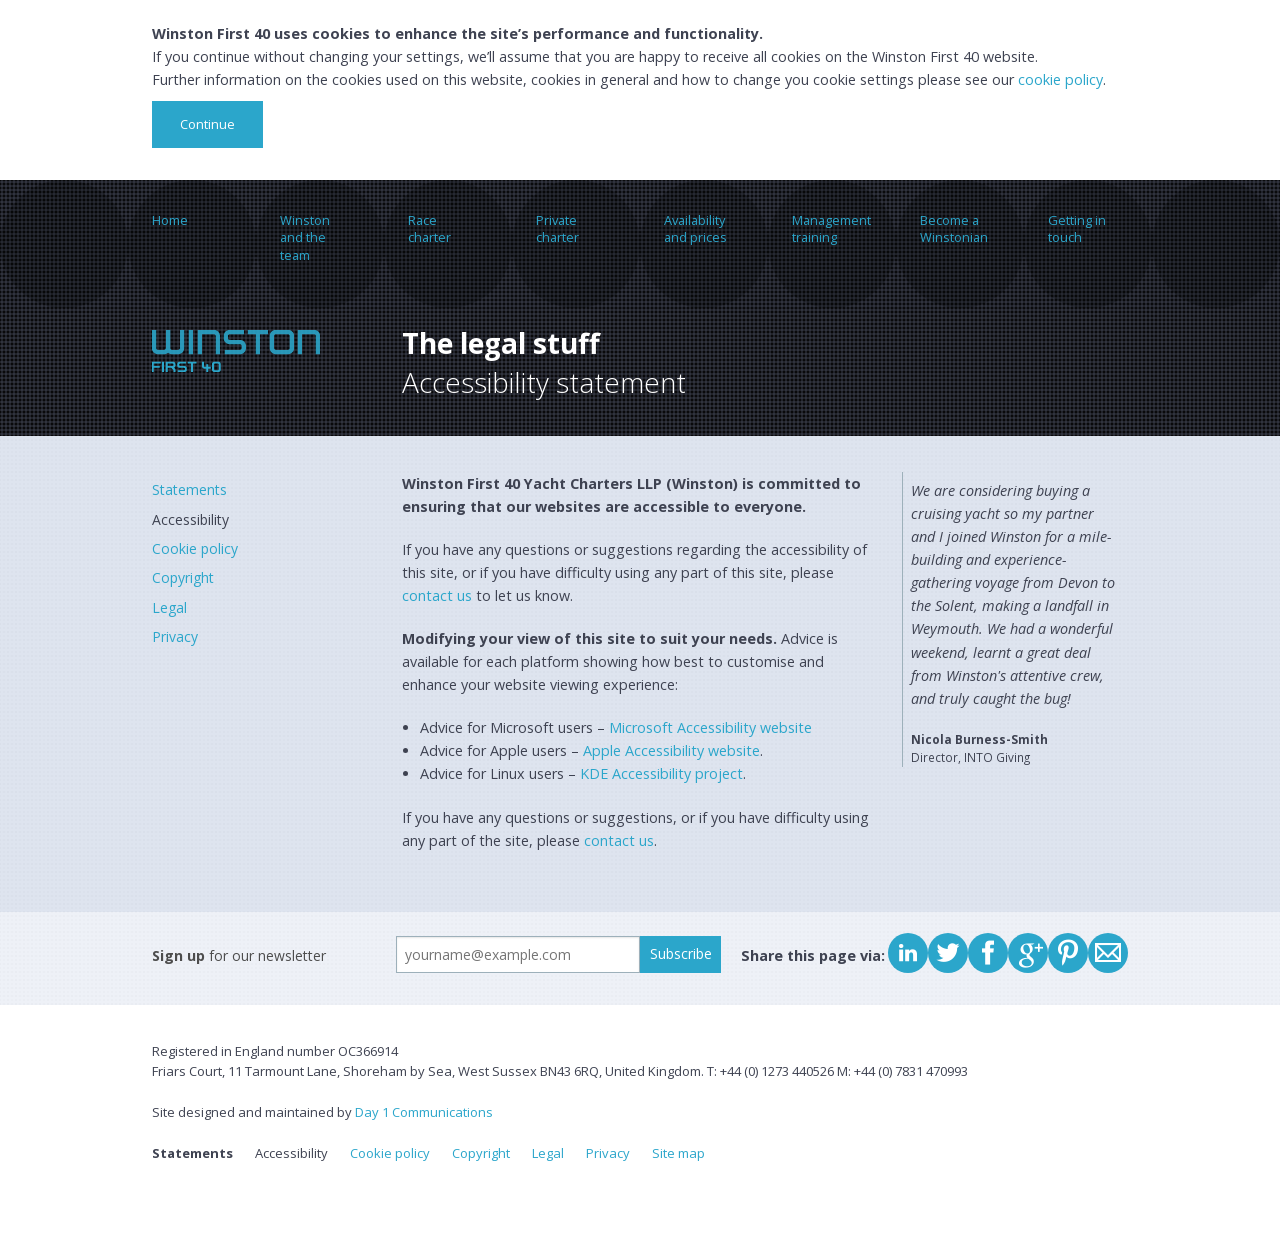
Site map (678, 1153)
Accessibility (190, 519)
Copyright (183, 577)
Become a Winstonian (954, 228)
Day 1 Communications (424, 1112)
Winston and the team (305, 237)
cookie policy (1060, 79)
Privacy (175, 636)
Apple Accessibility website (671, 750)
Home (170, 220)
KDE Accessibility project (661, 773)
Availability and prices (695, 228)
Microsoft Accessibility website (710, 727)
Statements (189, 489)
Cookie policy (195, 548)
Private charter (557, 228)
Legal (169, 607)
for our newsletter (239, 955)
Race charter (429, 228)
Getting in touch (1077, 228)
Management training (831, 228)
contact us (437, 595)
